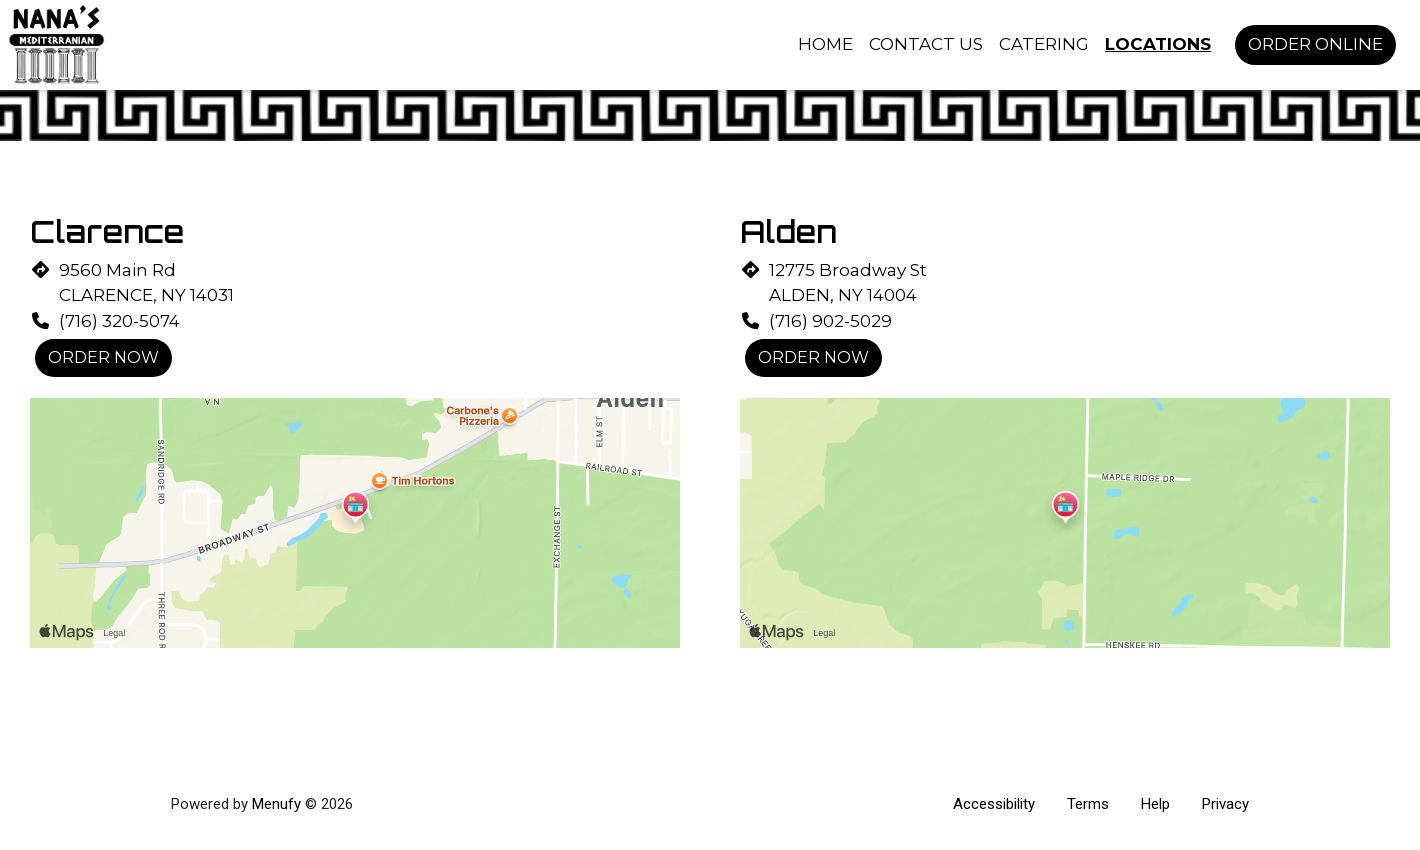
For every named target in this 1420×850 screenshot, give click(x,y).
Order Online (1315, 44)
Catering (1044, 44)
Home (825, 44)
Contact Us (926, 44)
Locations (1158, 44)
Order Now (103, 357)
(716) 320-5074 (119, 321)
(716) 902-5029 (830, 321)
